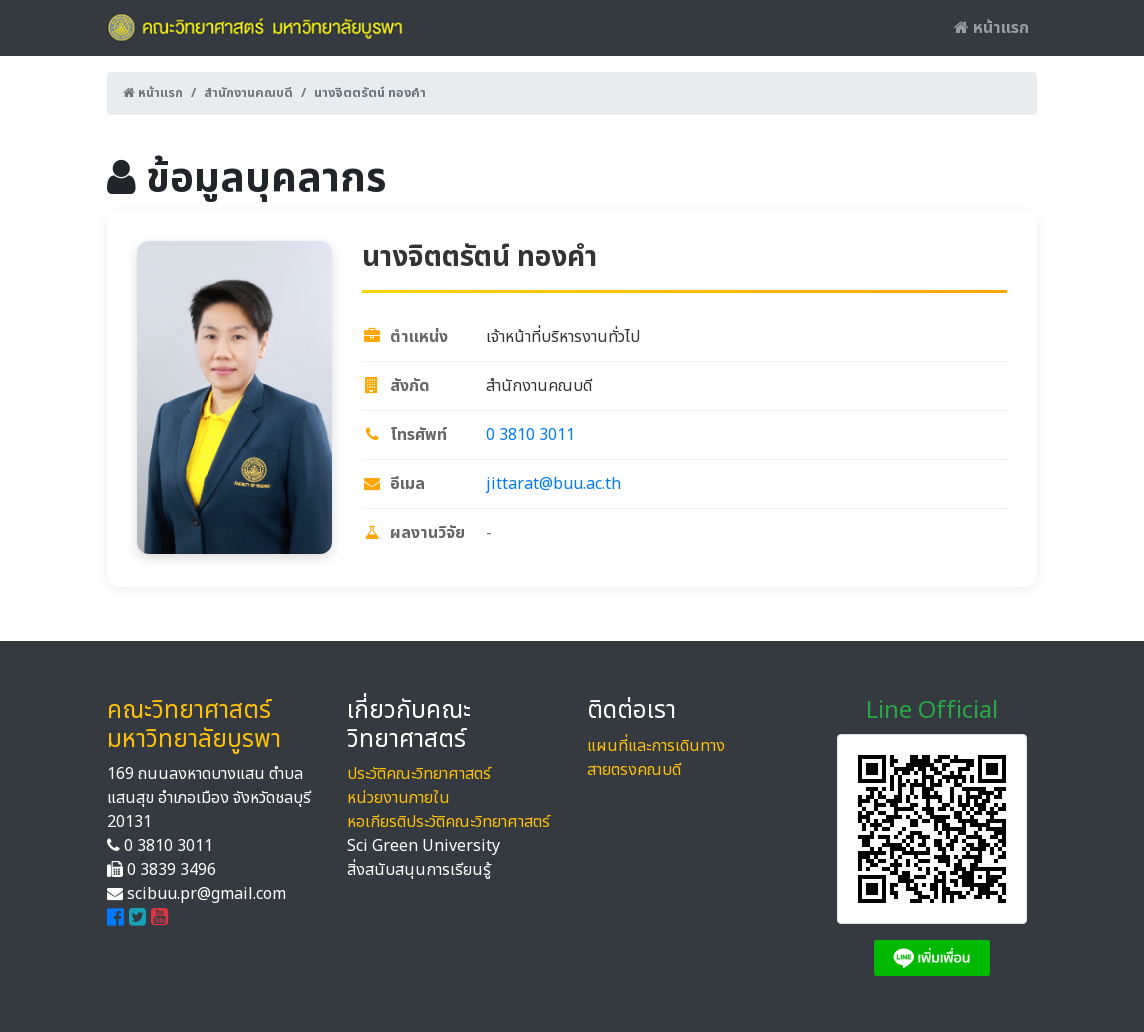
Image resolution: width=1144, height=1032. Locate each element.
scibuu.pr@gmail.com (206, 894)
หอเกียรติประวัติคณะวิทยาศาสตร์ (448, 822)
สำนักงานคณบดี (248, 93)
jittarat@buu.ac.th (553, 484)
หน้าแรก (991, 28)
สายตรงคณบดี (634, 770)
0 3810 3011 (530, 435)
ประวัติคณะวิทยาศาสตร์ (419, 774)
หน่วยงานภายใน (398, 798)
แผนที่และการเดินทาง (656, 746)
